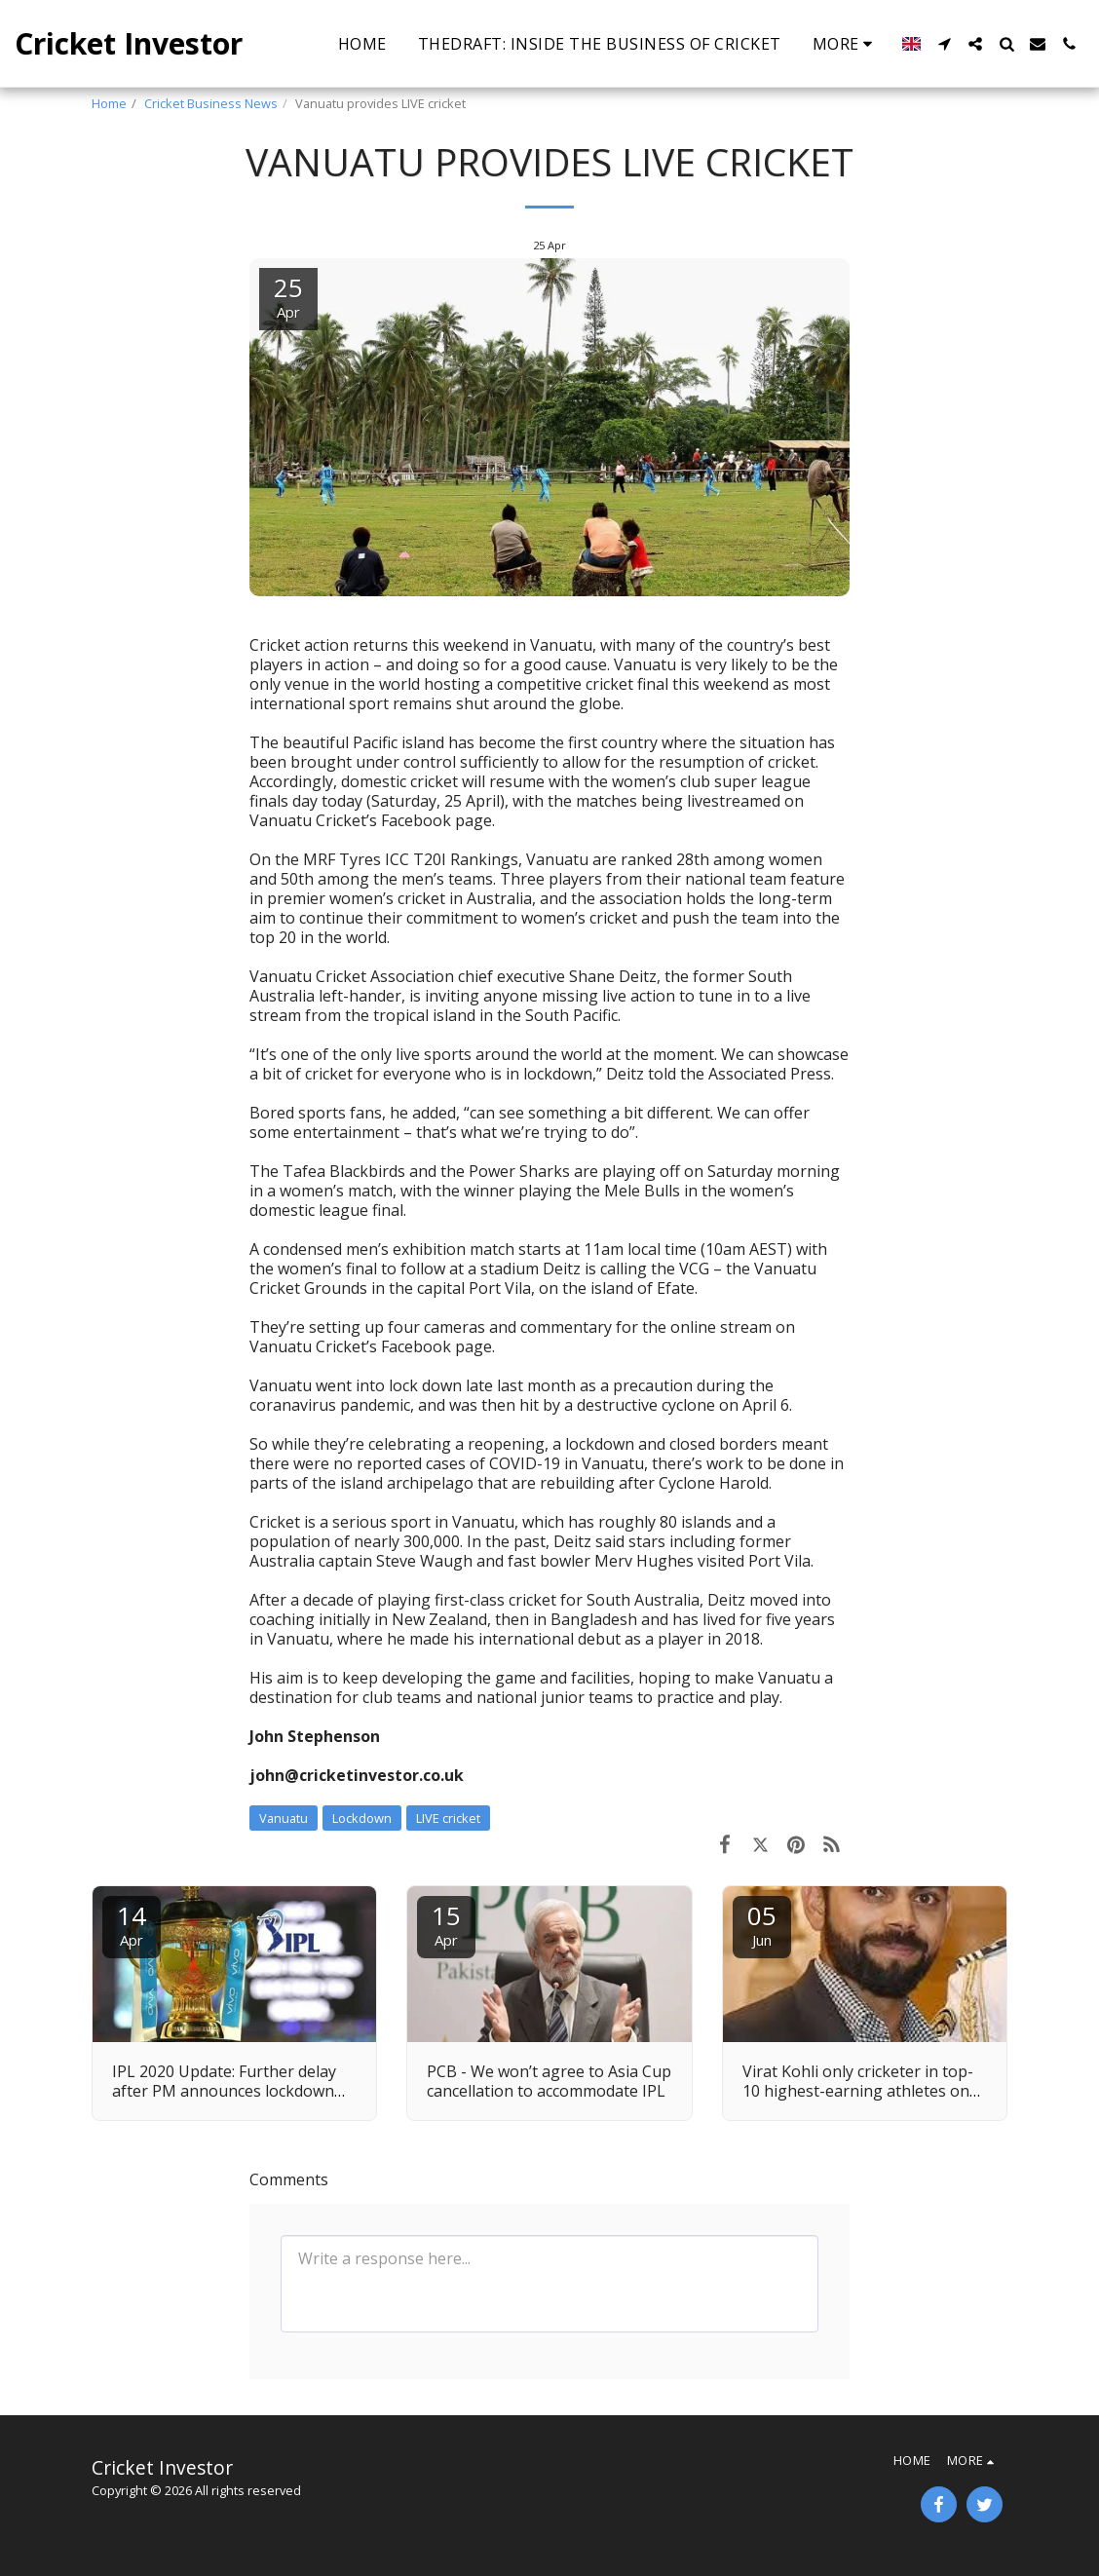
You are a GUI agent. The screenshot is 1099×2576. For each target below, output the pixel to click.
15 (446, 1924)
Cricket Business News (211, 103)
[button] (944, 44)
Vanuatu (283, 1818)
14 (131, 1924)
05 (762, 1924)
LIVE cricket (448, 1818)
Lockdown (362, 1818)
